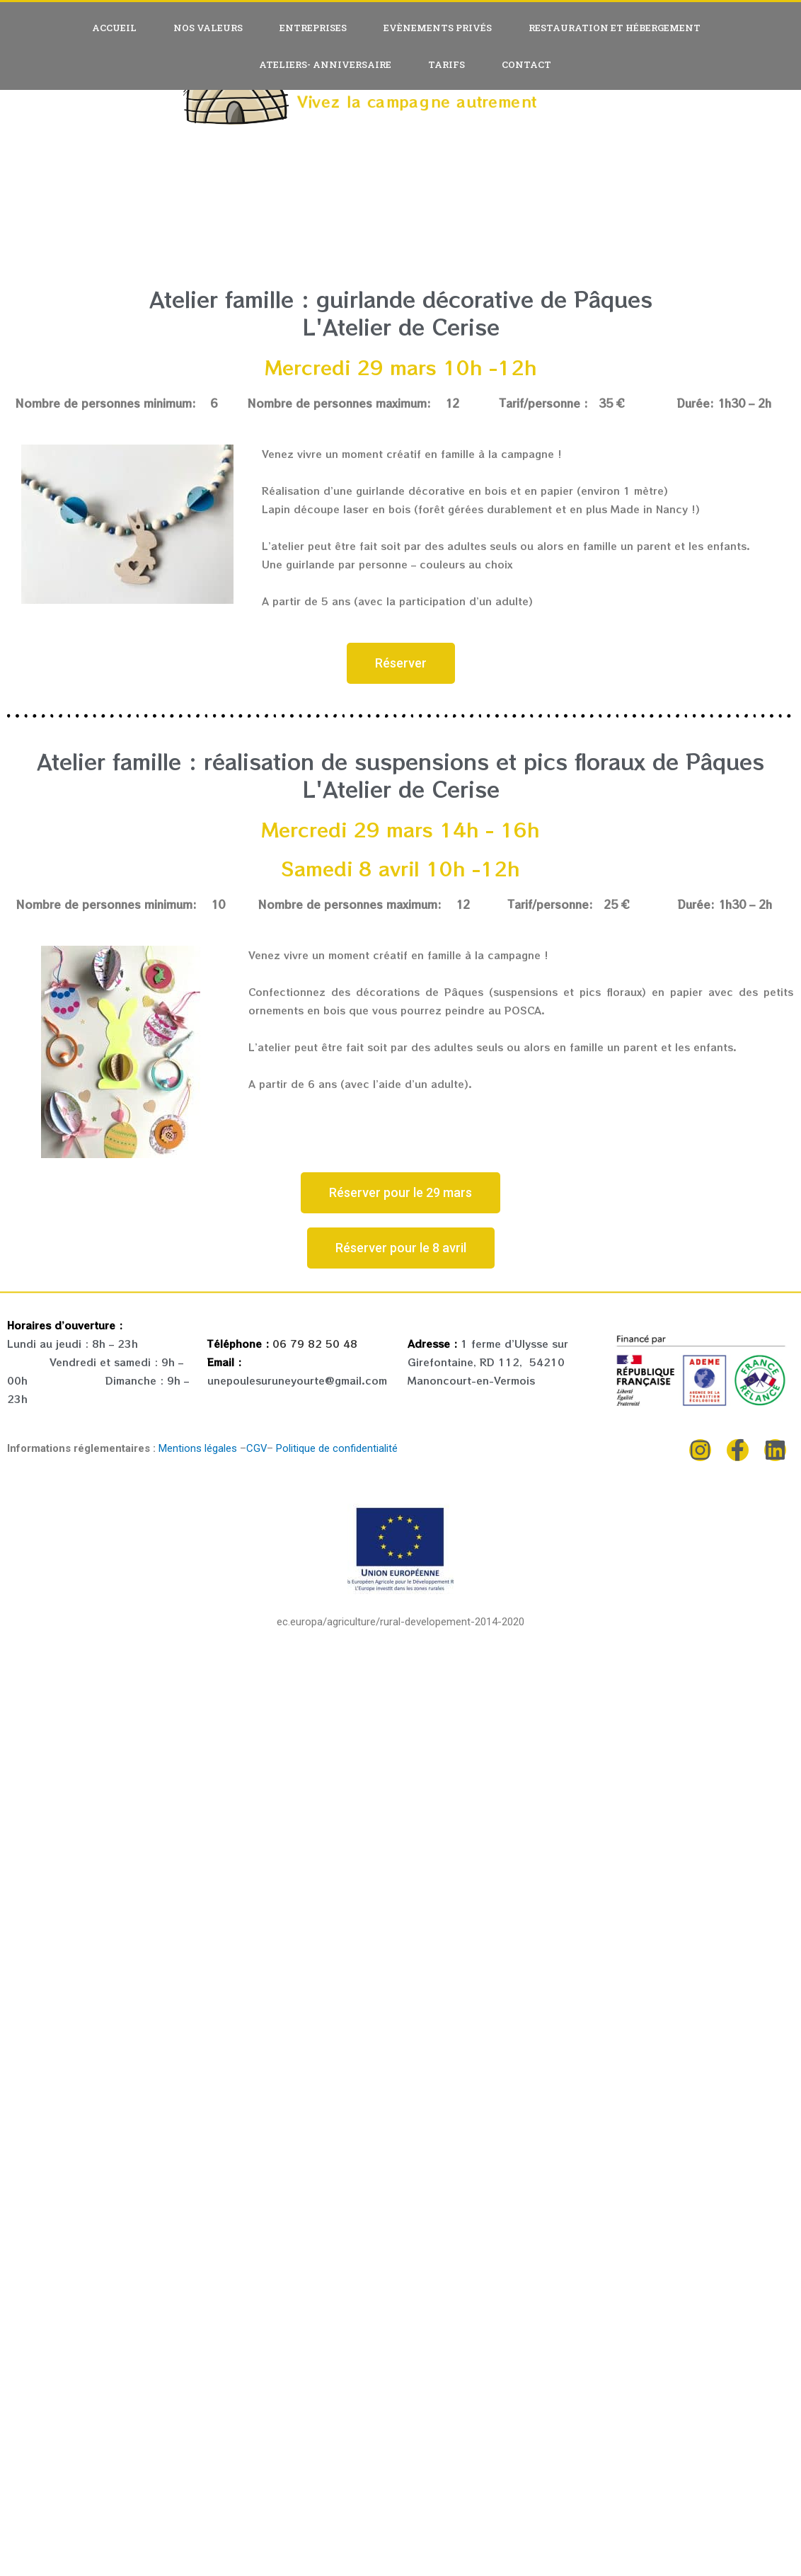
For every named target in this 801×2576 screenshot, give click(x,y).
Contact (526, 64)
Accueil (114, 27)
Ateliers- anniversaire (325, 64)
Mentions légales (198, 1448)
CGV (256, 1448)
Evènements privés (438, 27)
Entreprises (313, 27)
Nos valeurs (208, 27)
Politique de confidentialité (336, 1448)
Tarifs (446, 64)
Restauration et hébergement (615, 27)
